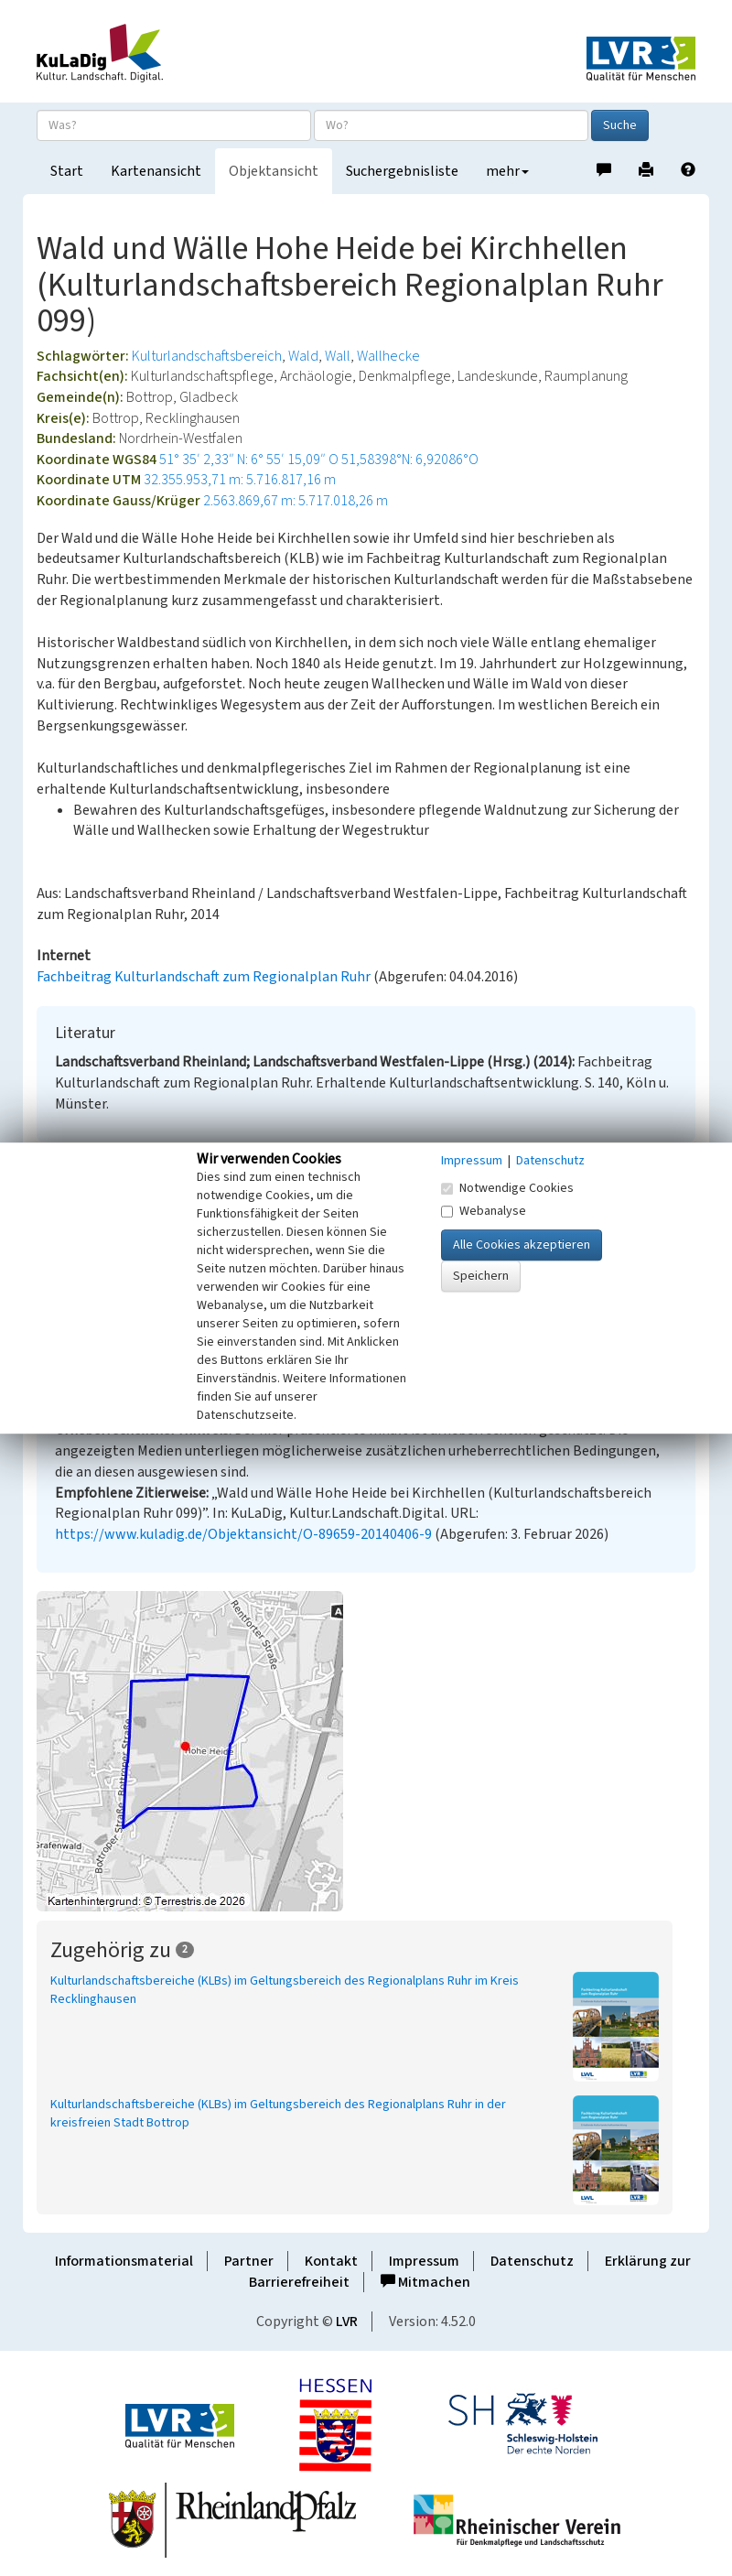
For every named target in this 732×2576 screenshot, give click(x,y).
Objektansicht (273, 171)
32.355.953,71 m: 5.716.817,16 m (240, 480)
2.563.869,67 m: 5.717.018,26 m (295, 501)
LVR (347, 2321)
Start (66, 171)
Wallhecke (388, 356)
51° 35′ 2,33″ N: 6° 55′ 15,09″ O (249, 459)
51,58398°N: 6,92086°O (410, 459)
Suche (620, 125)
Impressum (424, 2261)
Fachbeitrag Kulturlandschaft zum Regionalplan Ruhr (204, 977)
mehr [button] (507, 171)
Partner (249, 2261)
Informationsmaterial (124, 2261)
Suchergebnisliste (402, 171)
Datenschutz (532, 2261)
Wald (303, 356)
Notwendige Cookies (507, 1188)
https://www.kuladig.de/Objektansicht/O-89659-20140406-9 (243, 1534)
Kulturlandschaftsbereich (207, 356)
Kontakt (331, 2261)
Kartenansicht (156, 171)
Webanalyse (483, 1211)
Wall (337, 356)
